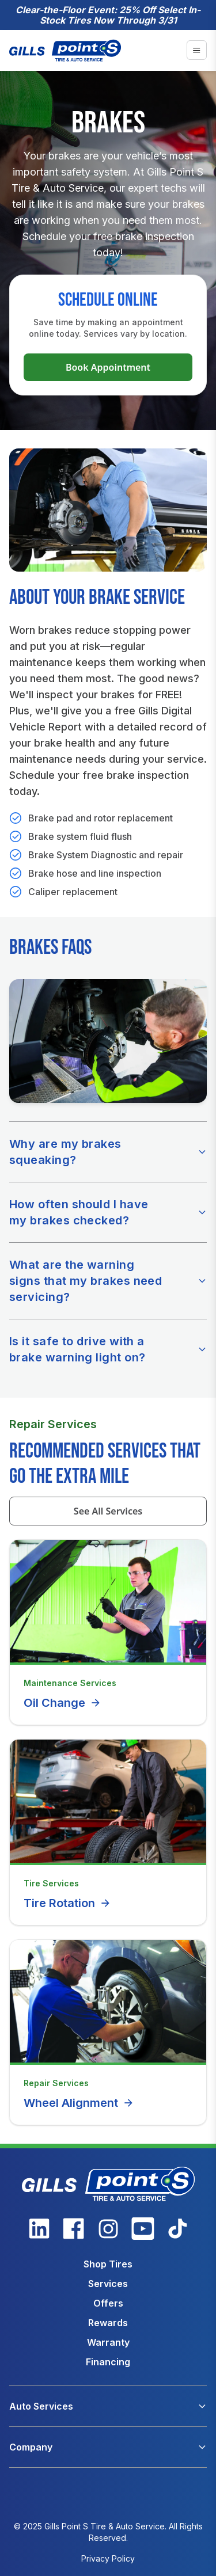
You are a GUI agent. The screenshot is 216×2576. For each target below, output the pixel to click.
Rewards (108, 2323)
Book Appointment (108, 367)
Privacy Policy (108, 2558)
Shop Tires (108, 2264)
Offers (108, 2303)
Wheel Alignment (79, 2103)
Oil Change (62, 1703)
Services (108, 2283)
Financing (108, 2362)
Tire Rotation (67, 1903)
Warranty (108, 2342)
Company (30, 2447)
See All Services (108, 1511)
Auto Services (41, 2406)
